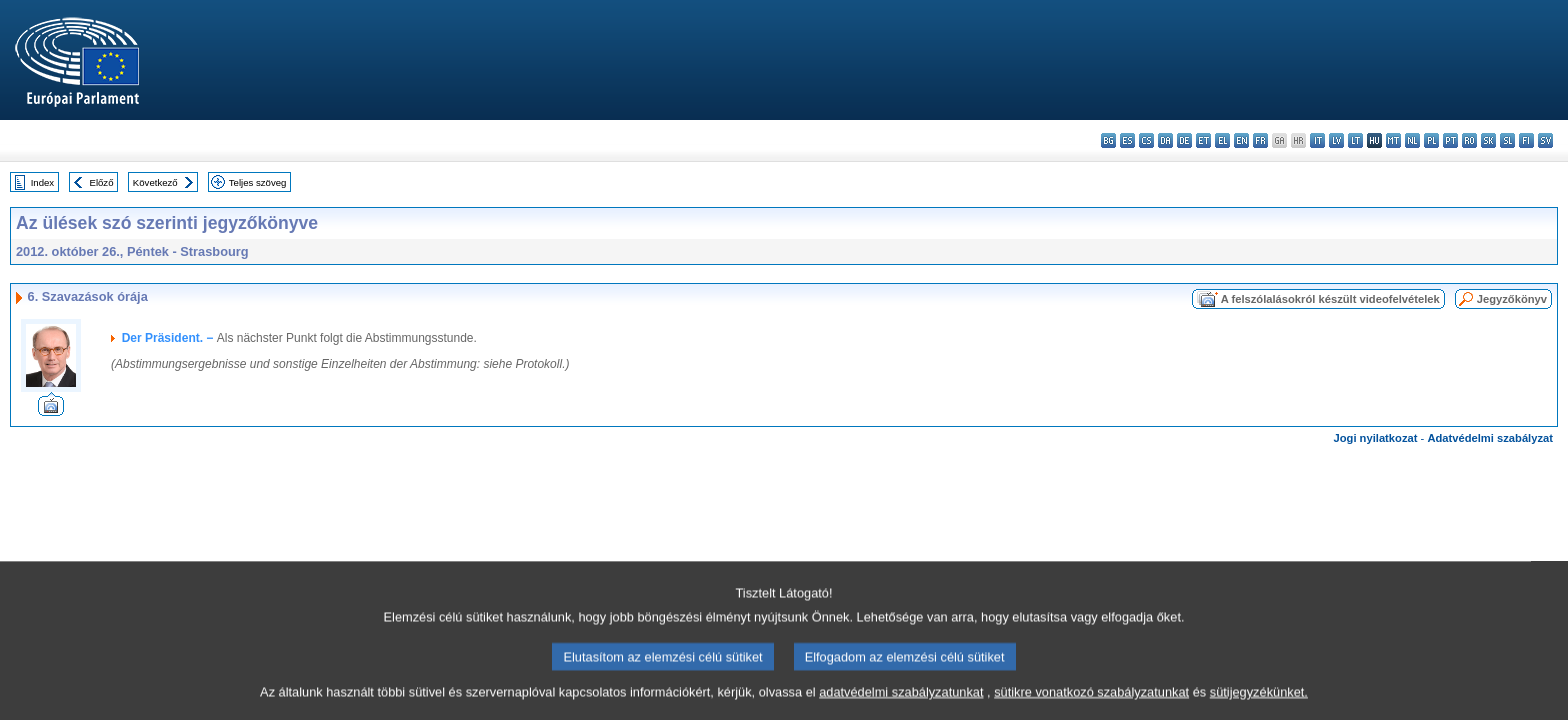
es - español (1127, 140)
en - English (1241, 140)
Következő (155, 182)
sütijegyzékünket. (1259, 705)
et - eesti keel (1203, 140)
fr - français (1260, 140)
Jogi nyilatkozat (1376, 438)
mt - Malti (1393, 140)
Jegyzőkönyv (1512, 299)
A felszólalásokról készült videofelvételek (1330, 299)
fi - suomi (1526, 140)
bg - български (1108, 140)
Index (42, 182)
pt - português (1450, 140)
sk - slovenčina (1488, 140)
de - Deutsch (1184, 140)
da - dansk (1165, 140)
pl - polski (1431, 140)
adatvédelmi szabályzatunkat (901, 705)
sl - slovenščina (1507, 140)
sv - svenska (1545, 140)
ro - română (1469, 140)
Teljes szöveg (258, 182)
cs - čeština (1146, 140)
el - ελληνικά (1222, 140)
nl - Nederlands (1412, 140)
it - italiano (1317, 140)
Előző (102, 182)
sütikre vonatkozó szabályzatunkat (1091, 705)
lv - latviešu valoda (1336, 140)
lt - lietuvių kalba (1355, 140)
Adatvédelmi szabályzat (1490, 438)
